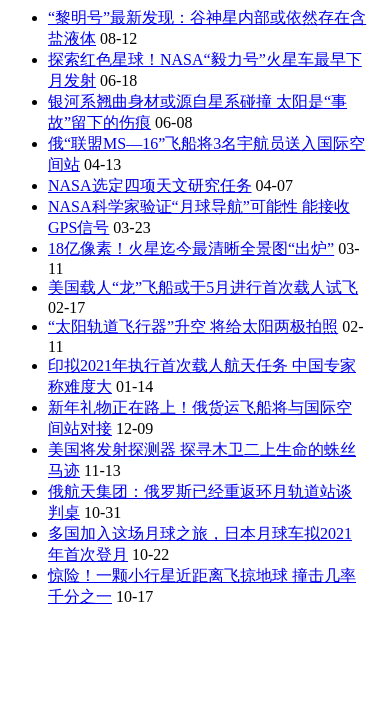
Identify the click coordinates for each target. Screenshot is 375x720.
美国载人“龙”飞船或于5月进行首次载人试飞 (203, 287)
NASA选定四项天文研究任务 (150, 185)
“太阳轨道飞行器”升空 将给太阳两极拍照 (193, 326)
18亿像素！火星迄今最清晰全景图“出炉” (191, 248)
